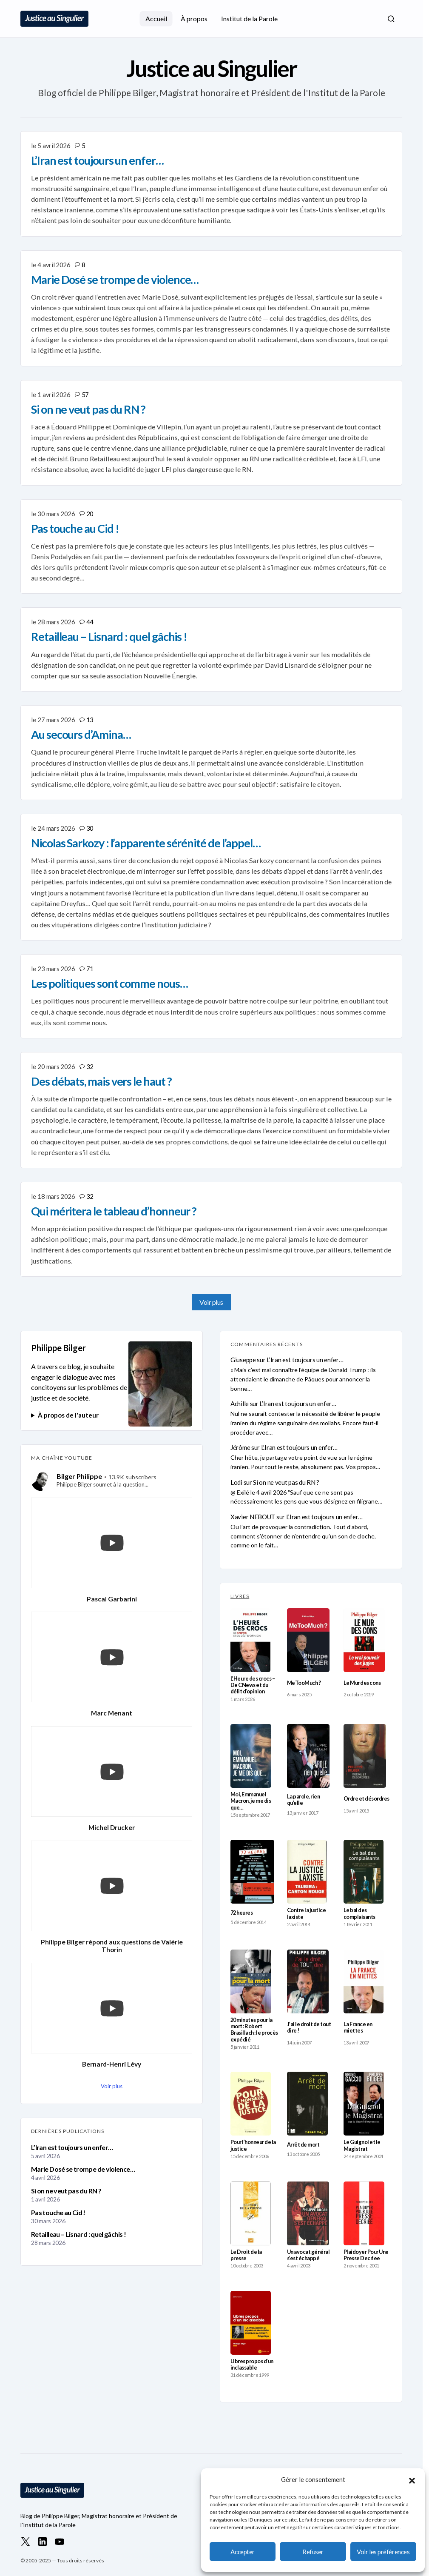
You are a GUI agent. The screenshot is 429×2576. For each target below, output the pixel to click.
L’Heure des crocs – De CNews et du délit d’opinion (252, 1685)
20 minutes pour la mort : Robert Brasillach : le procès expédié (254, 2030)
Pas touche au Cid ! (58, 2212)
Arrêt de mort (303, 2144)
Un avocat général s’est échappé (308, 2255)
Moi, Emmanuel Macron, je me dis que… (250, 1801)
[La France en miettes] (364, 1981)
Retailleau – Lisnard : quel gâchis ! (78, 2234)
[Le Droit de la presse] (250, 2213)
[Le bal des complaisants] (364, 1872)
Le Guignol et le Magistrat (362, 2145)
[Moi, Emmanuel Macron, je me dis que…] (250, 1756)
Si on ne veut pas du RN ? (66, 2191)
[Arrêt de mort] (307, 2104)
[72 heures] (252, 1872)
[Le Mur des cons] (364, 1640)
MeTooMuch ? (304, 1683)
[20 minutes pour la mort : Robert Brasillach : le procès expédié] (250, 1981)
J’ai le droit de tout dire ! (309, 2027)
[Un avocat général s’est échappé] (308, 2213)
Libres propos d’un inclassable (251, 2364)
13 (90, 719)
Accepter (242, 2552)
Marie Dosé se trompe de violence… (83, 2169)
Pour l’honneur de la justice (253, 2145)
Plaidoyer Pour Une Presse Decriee (366, 2255)
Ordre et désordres (366, 1798)
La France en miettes (358, 2027)
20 (90, 513)
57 (85, 394)
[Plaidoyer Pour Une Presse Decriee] (364, 2213)
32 (90, 1066)
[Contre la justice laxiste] (307, 1872)
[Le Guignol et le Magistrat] (364, 2104)
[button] (412, 2479)
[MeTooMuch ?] (308, 1640)
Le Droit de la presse (246, 2255)
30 (90, 828)
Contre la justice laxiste (306, 1913)
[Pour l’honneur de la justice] (250, 2104)
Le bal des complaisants (359, 1913)
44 (90, 622)
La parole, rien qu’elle (303, 1799)
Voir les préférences (383, 2552)
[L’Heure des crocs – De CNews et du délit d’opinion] (250, 1640)
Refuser (313, 2552)
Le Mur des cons (362, 1683)
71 (90, 968)
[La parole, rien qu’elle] (308, 1756)
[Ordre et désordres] (365, 1756)
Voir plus (211, 1302)
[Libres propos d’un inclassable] (250, 2323)
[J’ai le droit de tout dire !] (308, 1981)
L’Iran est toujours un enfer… (72, 2147)
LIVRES (239, 1596)
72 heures (241, 1913)
